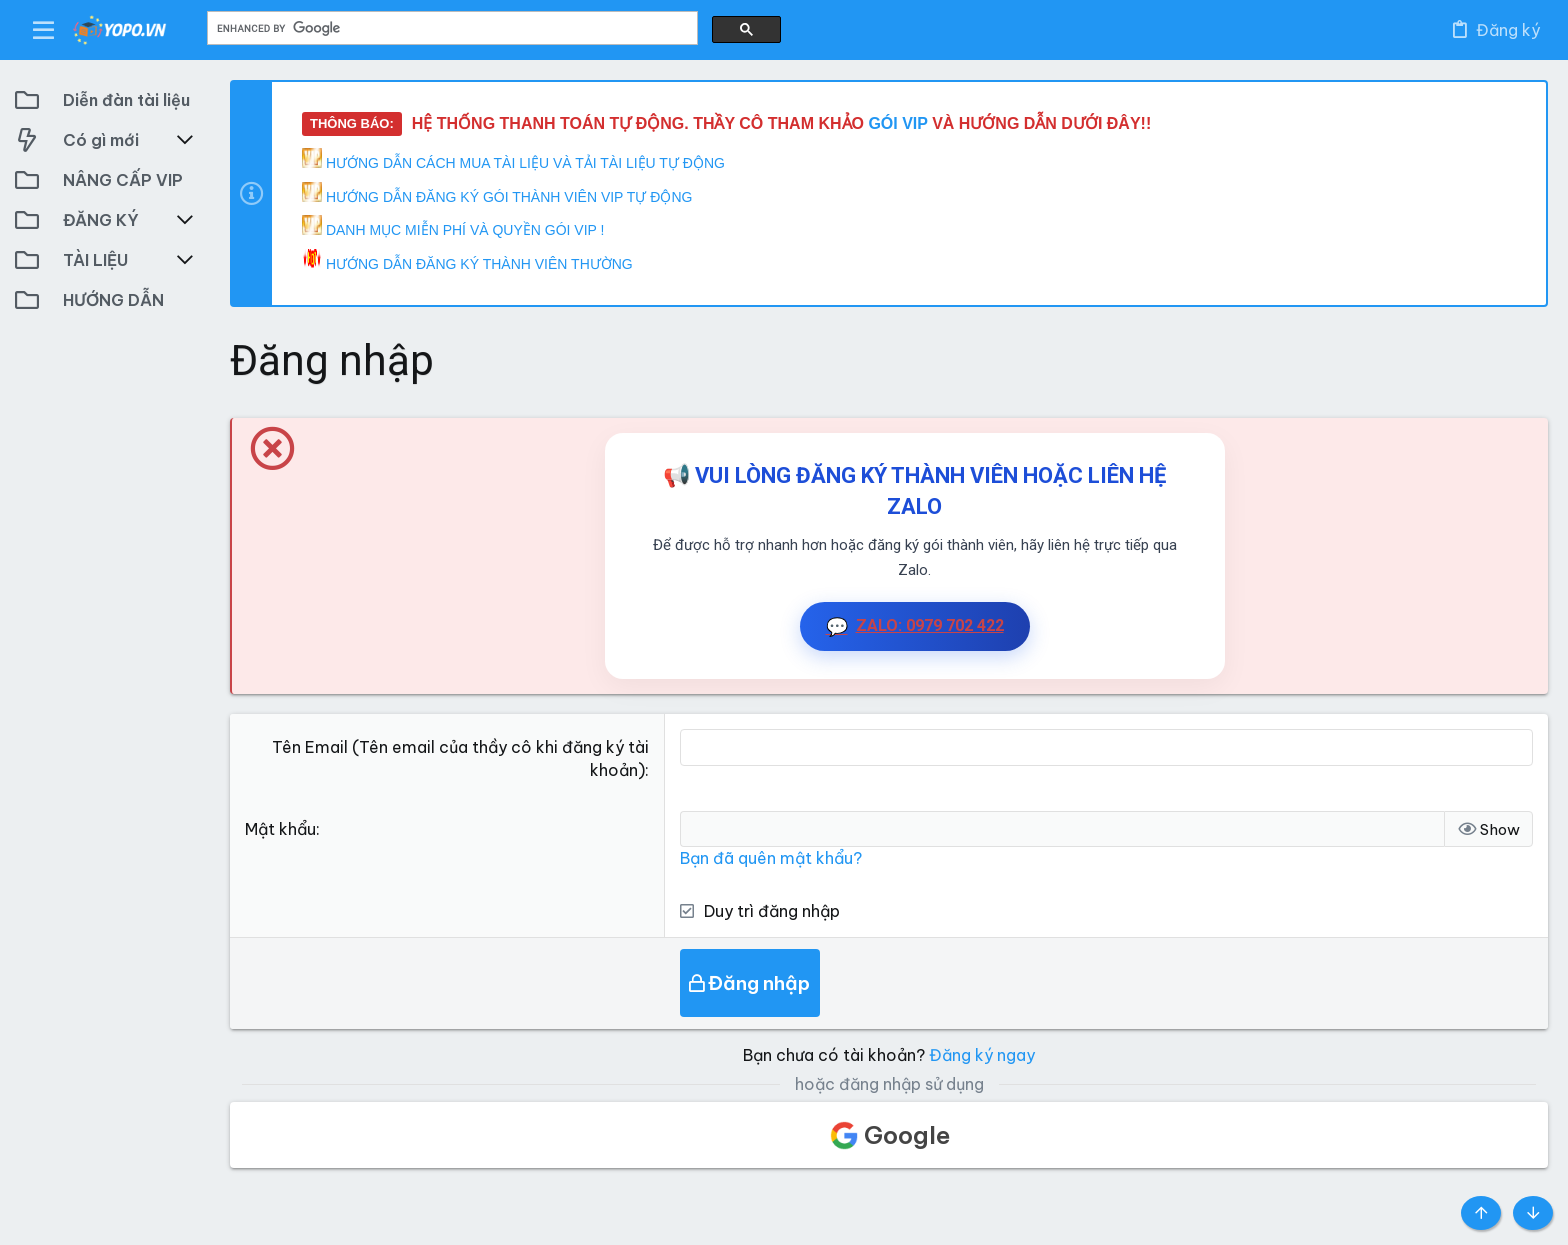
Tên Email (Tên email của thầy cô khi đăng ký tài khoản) (460, 758)
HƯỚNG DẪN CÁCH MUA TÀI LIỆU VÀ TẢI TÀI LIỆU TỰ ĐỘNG (513, 159)
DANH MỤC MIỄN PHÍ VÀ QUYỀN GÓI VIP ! (453, 226)
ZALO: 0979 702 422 (915, 626)
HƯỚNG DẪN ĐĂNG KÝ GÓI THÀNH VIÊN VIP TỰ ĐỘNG (497, 193)
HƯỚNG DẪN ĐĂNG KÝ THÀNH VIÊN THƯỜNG (467, 260)
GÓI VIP (900, 123)
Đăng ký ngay (982, 1055)
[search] (450, 28)
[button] (44, 30)
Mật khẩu (280, 829)
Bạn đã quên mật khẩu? (771, 858)
